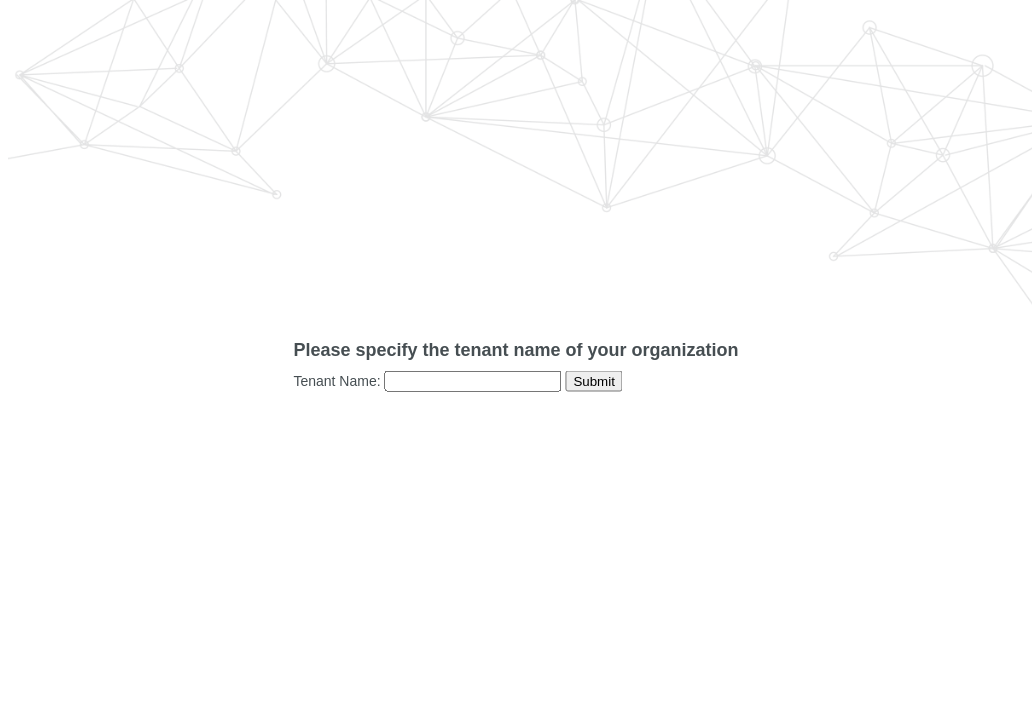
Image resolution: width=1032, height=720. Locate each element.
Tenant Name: (336, 381)
